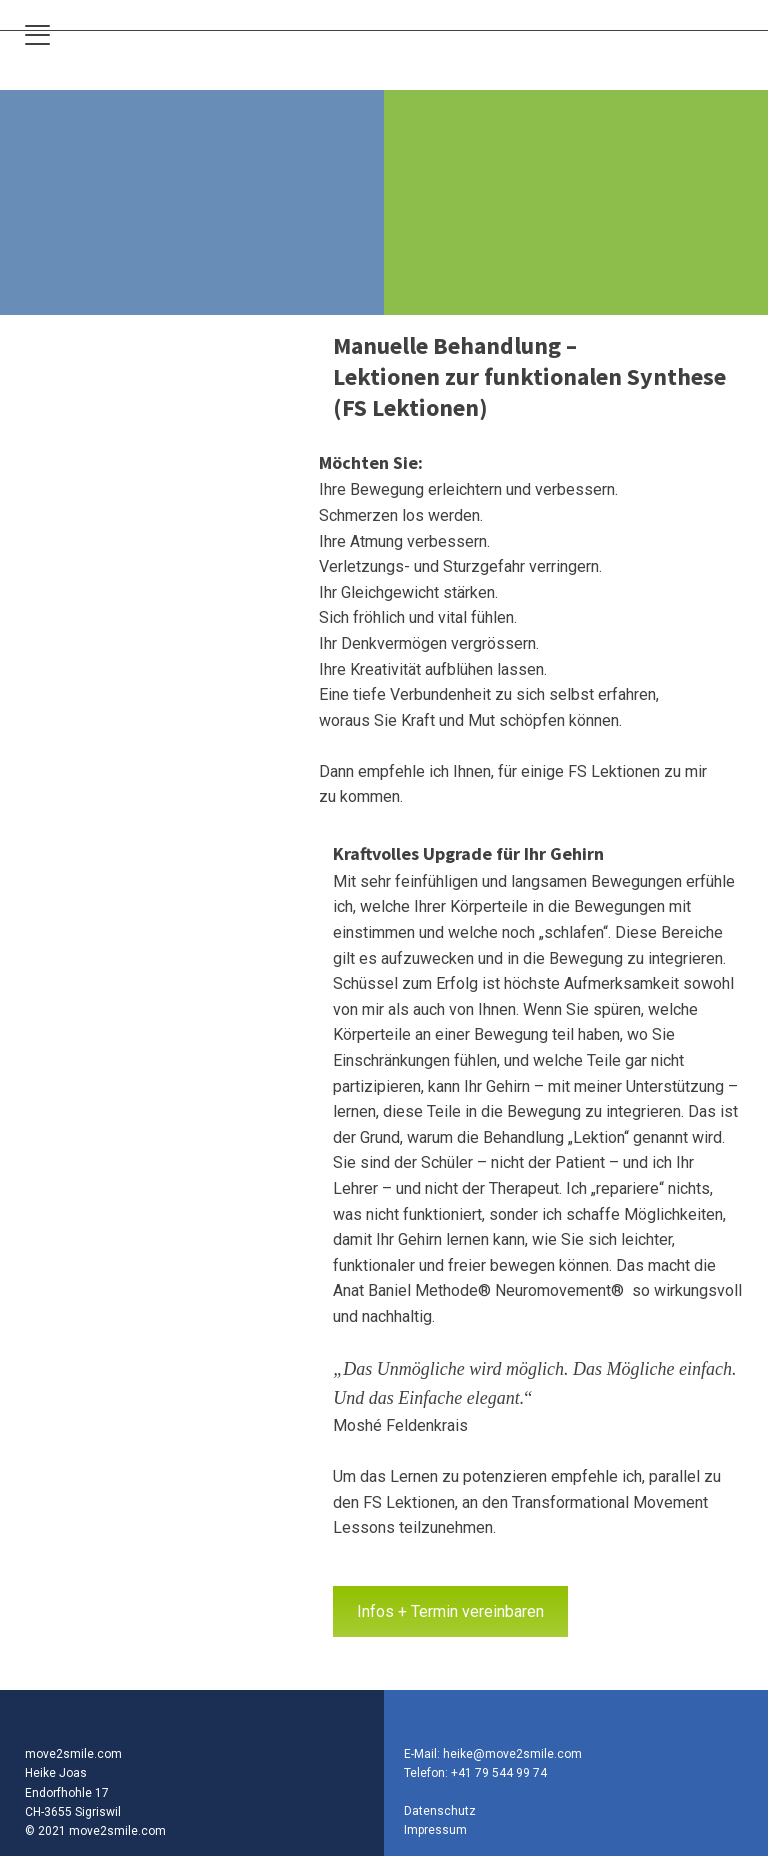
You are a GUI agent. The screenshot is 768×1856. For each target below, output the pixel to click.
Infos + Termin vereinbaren (450, 1611)
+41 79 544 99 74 (499, 1773)
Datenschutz (440, 1811)
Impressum (435, 1830)
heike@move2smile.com (512, 1754)
